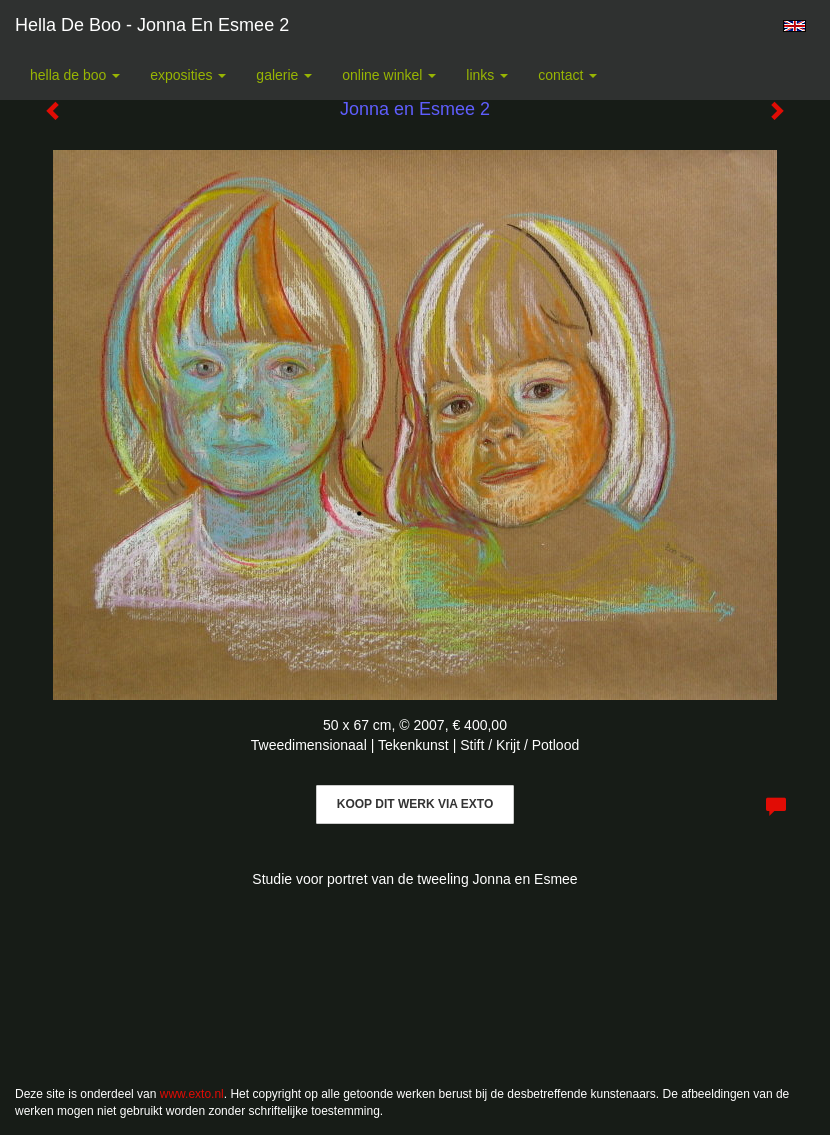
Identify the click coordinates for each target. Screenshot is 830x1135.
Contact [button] (567, 75)
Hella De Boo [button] (75, 75)
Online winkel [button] (389, 75)
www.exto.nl (192, 1094)
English (794, 26)
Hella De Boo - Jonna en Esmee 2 (152, 25)
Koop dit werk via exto (415, 804)
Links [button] (487, 75)
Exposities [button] (188, 75)
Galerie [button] (284, 75)
